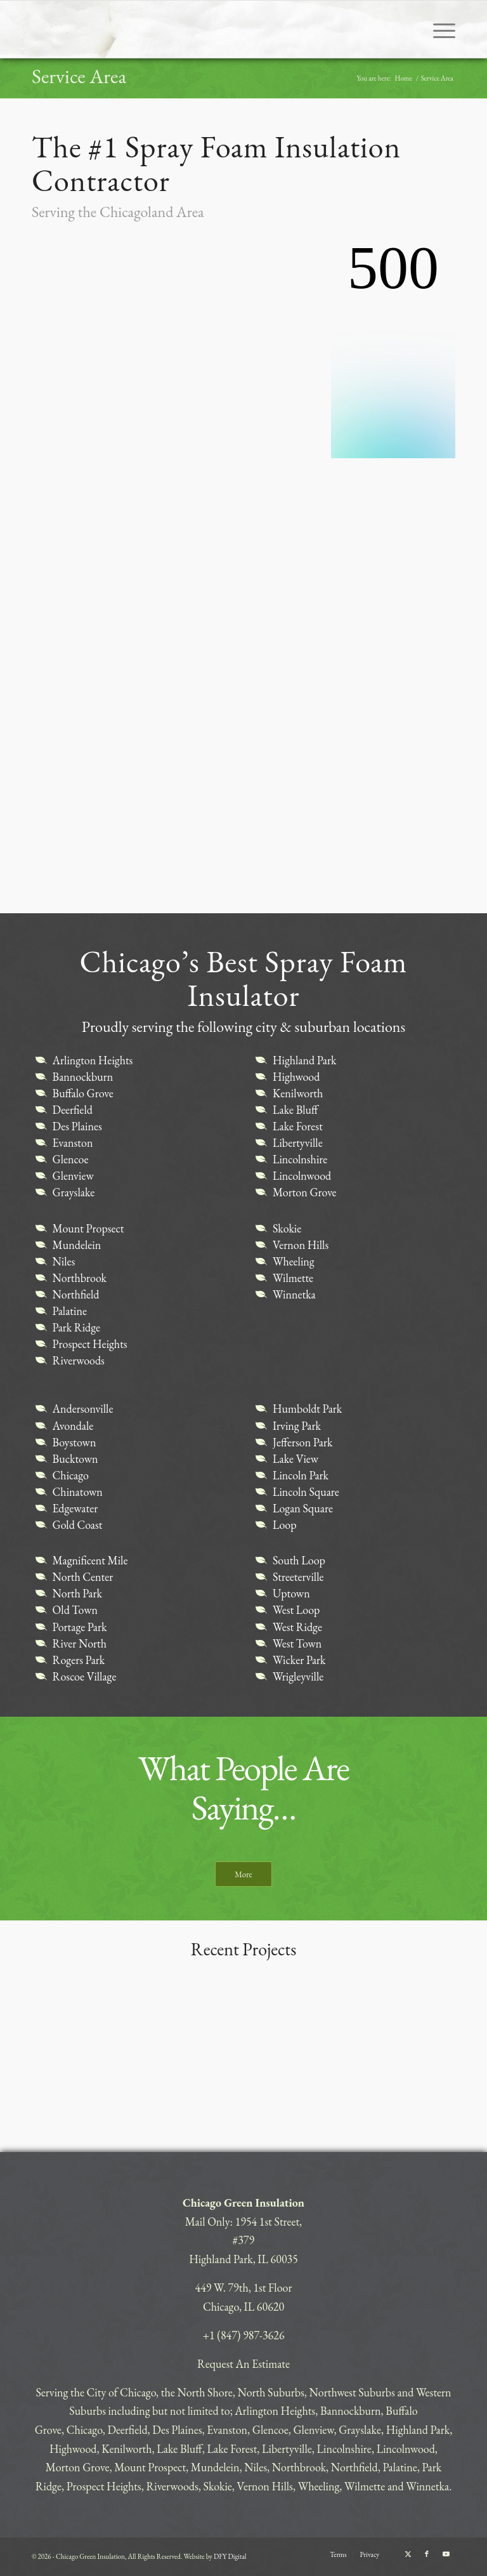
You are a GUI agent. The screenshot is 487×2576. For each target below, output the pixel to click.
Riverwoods (79, 1360)
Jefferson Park (303, 1442)
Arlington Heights (93, 1060)
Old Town (75, 1609)
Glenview (73, 1175)
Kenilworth (298, 1093)
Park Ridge (76, 1327)
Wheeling (294, 1261)
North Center (83, 1576)
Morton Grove (305, 1192)
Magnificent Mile (90, 1560)
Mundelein (77, 1245)
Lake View (295, 1458)
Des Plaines (77, 1126)
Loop (285, 1524)
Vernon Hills (300, 1245)
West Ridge (297, 1627)
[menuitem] (437, 29)
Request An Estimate (243, 2363)
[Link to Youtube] (445, 2553)
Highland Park (304, 1060)
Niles (64, 1261)
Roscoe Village (85, 1676)
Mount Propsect (88, 1228)
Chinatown (78, 1491)
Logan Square (303, 1508)
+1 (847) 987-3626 (243, 2335)
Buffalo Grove (83, 1093)
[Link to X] (407, 2553)
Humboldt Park (307, 1408)
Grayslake (74, 1192)
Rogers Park (79, 1660)
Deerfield (73, 1109)
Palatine (70, 1311)
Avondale (73, 1425)
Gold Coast (78, 1524)
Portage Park (80, 1627)
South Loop (299, 1560)
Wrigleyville (298, 1676)
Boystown (74, 1442)
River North (80, 1643)
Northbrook (80, 1278)
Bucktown (75, 1458)
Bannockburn (83, 1076)
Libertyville (298, 1142)
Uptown (291, 1593)
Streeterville (298, 1576)
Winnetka (294, 1294)
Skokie (287, 1228)
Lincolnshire (300, 1159)
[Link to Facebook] (426, 2553)
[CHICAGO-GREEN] (99, 29)
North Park (77, 1593)
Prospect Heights (90, 1344)
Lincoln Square (306, 1491)
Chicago (71, 1475)
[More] (243, 1874)
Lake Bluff (295, 1109)
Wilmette (293, 1278)
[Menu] (437, 29)
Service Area (79, 76)
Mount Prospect (150, 2467)
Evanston (73, 1142)
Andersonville (83, 1408)
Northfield (76, 1294)
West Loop (296, 1609)
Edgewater (75, 1508)
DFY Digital (230, 2556)
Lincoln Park (300, 1475)
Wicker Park (299, 1660)
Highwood (296, 1076)
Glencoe (71, 1159)
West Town (297, 1643)
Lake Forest (298, 1126)
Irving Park (297, 1425)
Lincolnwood (302, 1175)
